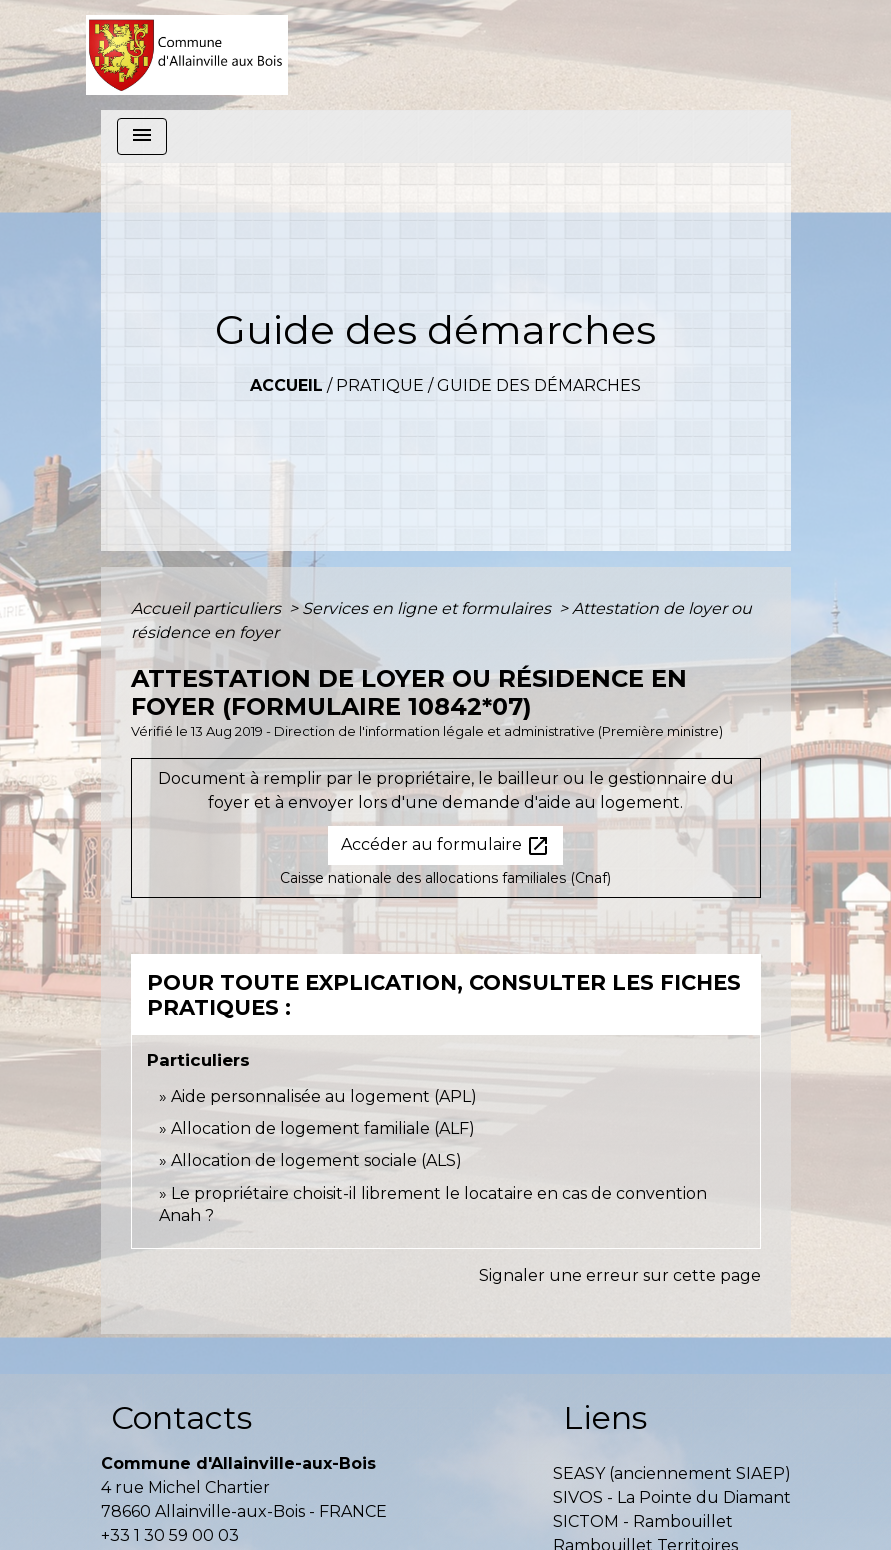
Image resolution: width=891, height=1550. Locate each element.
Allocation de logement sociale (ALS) (316, 1160)
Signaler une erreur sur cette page (620, 1275)
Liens (605, 1417)
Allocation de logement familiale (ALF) (323, 1128)
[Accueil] (187, 55)
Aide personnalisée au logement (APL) (324, 1096)
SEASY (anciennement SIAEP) (672, 1473)
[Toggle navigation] (142, 136)
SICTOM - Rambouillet (643, 1521)
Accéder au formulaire (445, 846)
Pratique (380, 385)
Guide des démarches (539, 385)
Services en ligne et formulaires (428, 608)
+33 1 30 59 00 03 (170, 1535)
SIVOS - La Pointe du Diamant (672, 1497)
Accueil (286, 385)
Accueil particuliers (208, 608)
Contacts (181, 1417)
